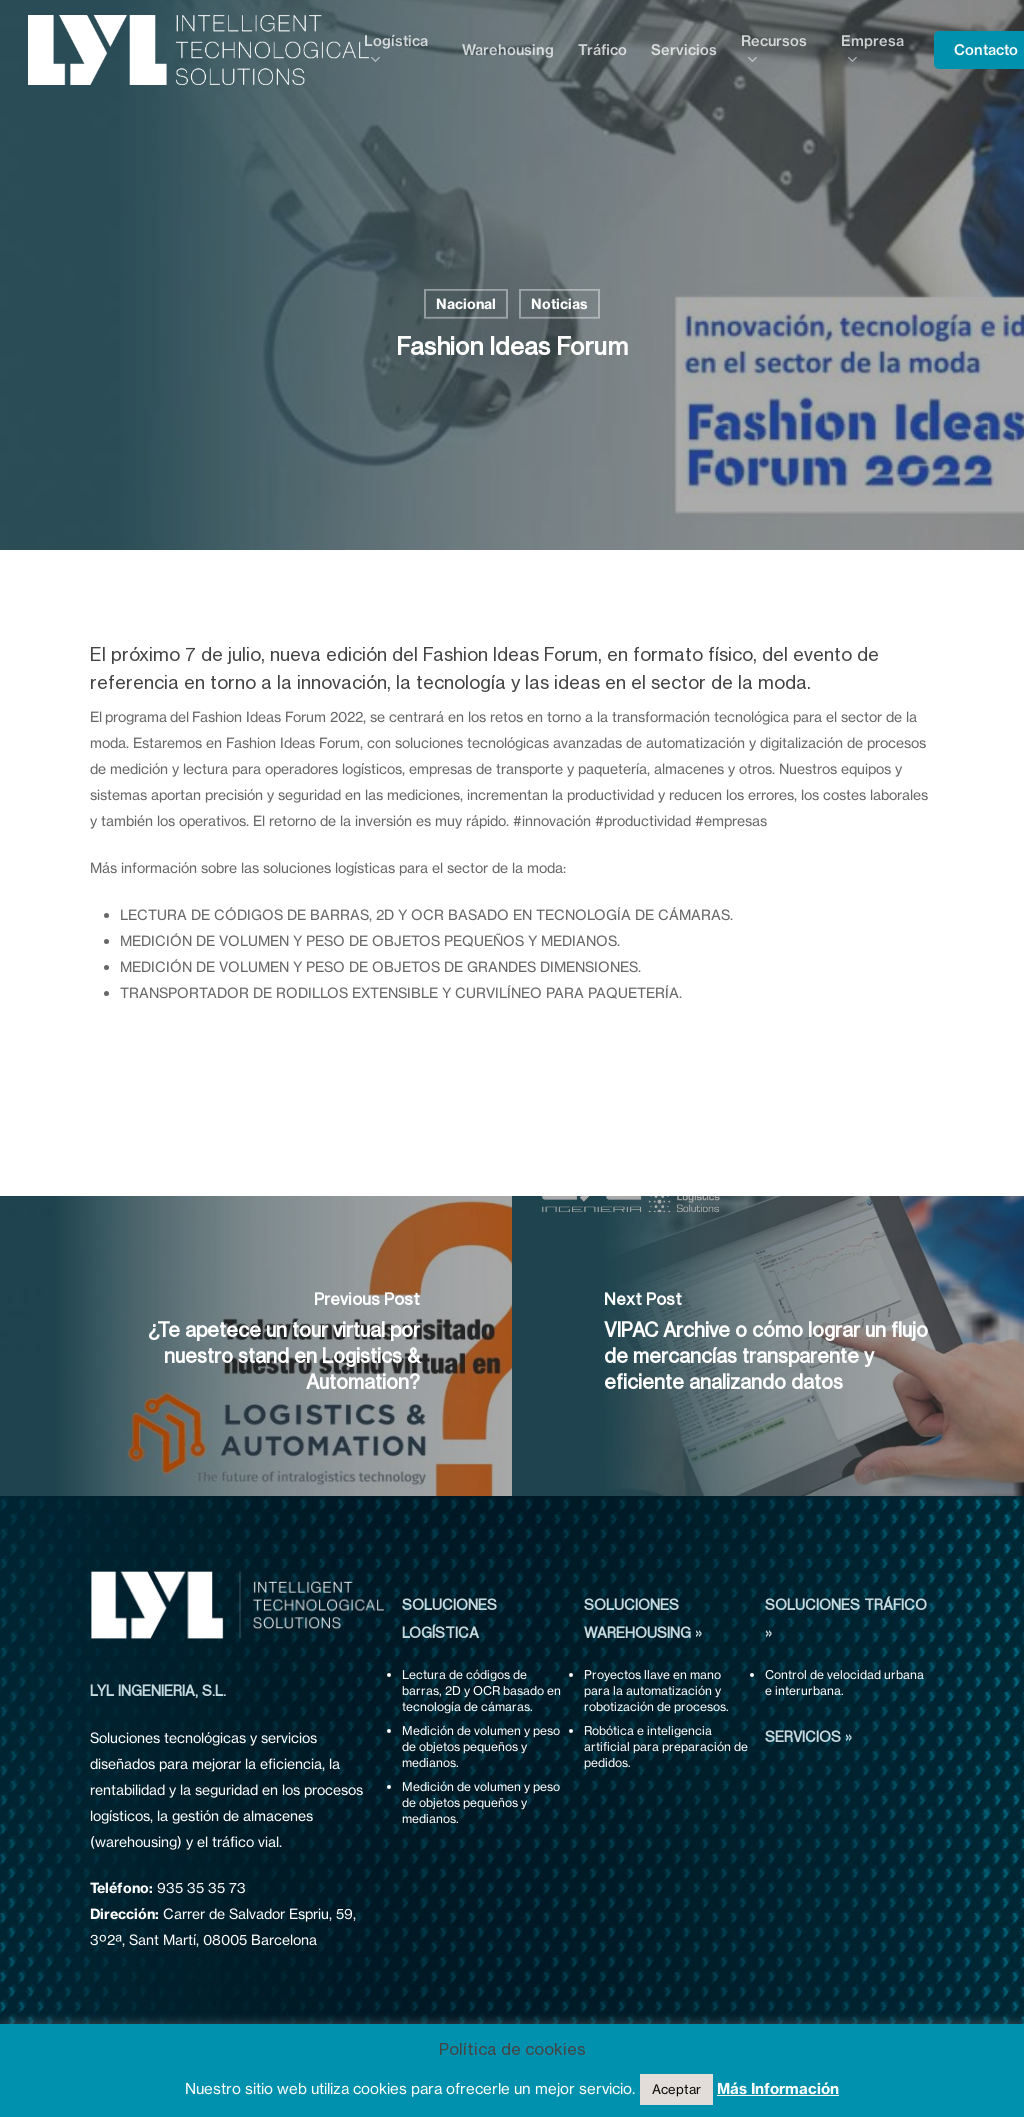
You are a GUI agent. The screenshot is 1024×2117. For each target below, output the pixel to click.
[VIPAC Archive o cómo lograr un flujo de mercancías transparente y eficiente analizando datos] (768, 1346)
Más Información (778, 2088)
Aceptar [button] (676, 2089)
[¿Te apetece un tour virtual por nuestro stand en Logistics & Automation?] (256, 1346)
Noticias (559, 304)
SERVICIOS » (808, 1736)
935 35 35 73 (201, 1887)
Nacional (466, 304)
